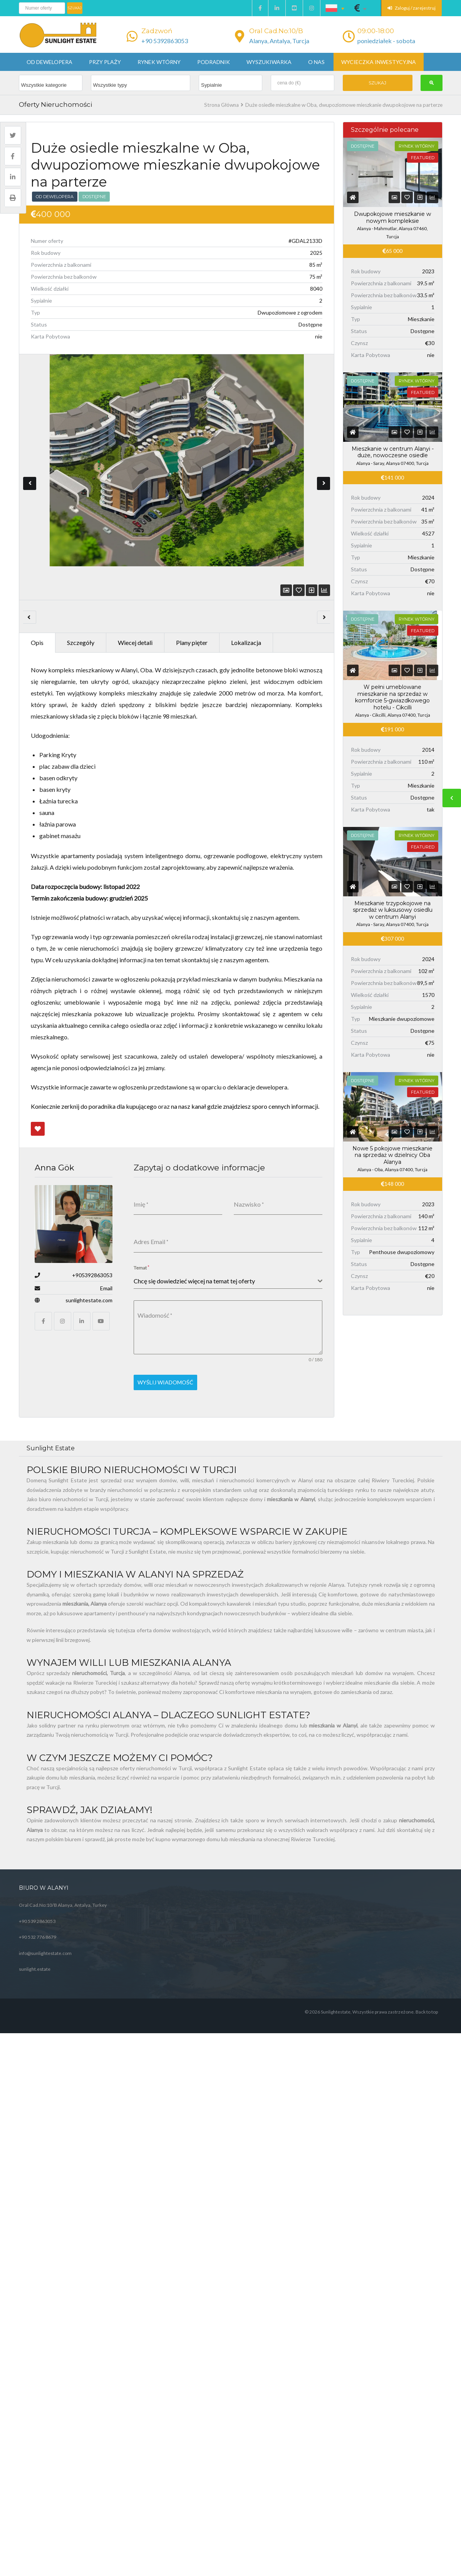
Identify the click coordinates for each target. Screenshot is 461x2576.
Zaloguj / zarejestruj (411, 8)
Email (106, 1254)
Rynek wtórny (159, 62)
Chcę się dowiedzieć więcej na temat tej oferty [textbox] (194, 1247)
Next (323, 466)
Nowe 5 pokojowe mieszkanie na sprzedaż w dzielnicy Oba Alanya (392, 1155)
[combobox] (228, 1247)
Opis (37, 609)
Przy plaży (105, 62)
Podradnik (213, 62)
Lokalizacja (246, 609)
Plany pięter (192, 609)
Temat (141, 1234)
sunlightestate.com (88, 1266)
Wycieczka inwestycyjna (378, 62)
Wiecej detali (135, 609)
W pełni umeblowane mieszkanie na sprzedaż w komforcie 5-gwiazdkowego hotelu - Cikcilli (392, 697)
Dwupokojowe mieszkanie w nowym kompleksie (392, 217)
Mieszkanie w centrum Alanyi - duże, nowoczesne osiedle (393, 452)
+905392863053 (92, 1241)
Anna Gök (54, 1134)
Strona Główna (221, 105)
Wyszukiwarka (269, 62)
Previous (29, 466)
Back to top (427, 1974)
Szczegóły (80, 609)
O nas (316, 62)
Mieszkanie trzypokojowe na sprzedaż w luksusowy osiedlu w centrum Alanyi (393, 910)
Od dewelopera (49, 62)
